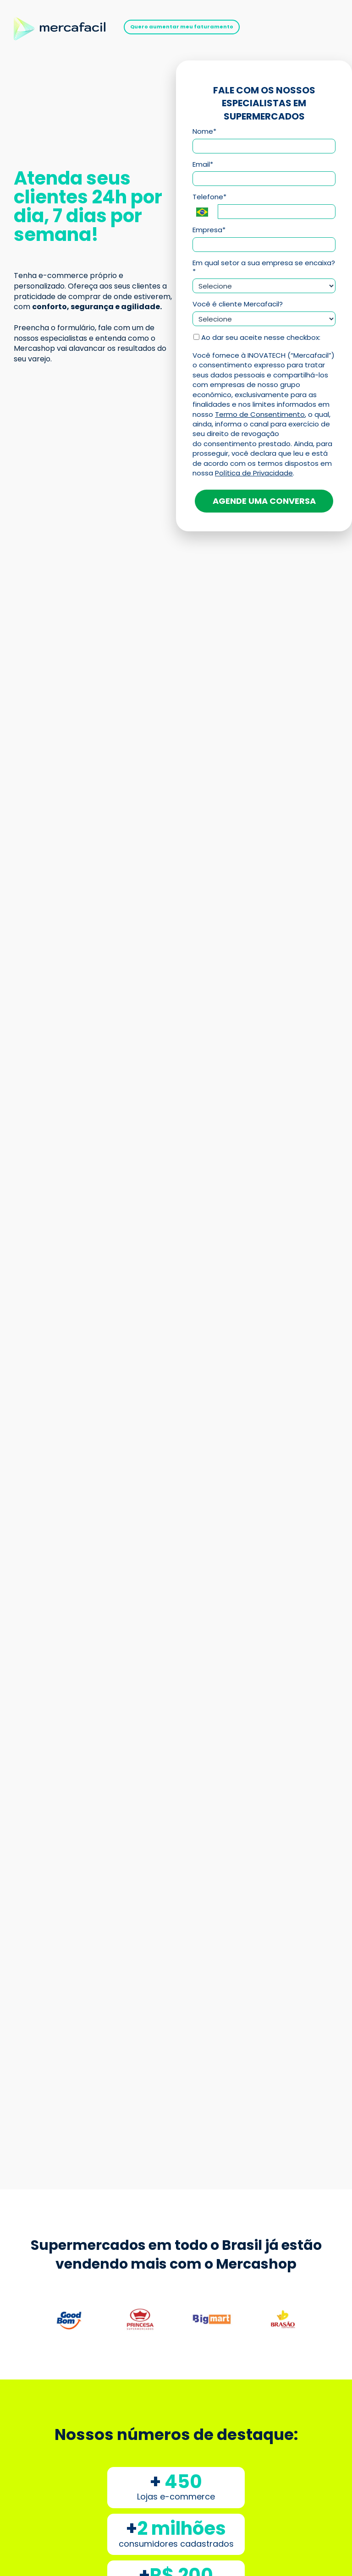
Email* (202, 164)
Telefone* (209, 197)
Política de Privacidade (254, 473)
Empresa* (209, 230)
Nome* (204, 131)
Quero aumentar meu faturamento (181, 26)
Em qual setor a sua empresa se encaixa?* (263, 267)
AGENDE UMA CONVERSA (264, 501)
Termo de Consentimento (260, 414)
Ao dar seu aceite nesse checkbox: (256, 337)
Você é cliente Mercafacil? (237, 304)
